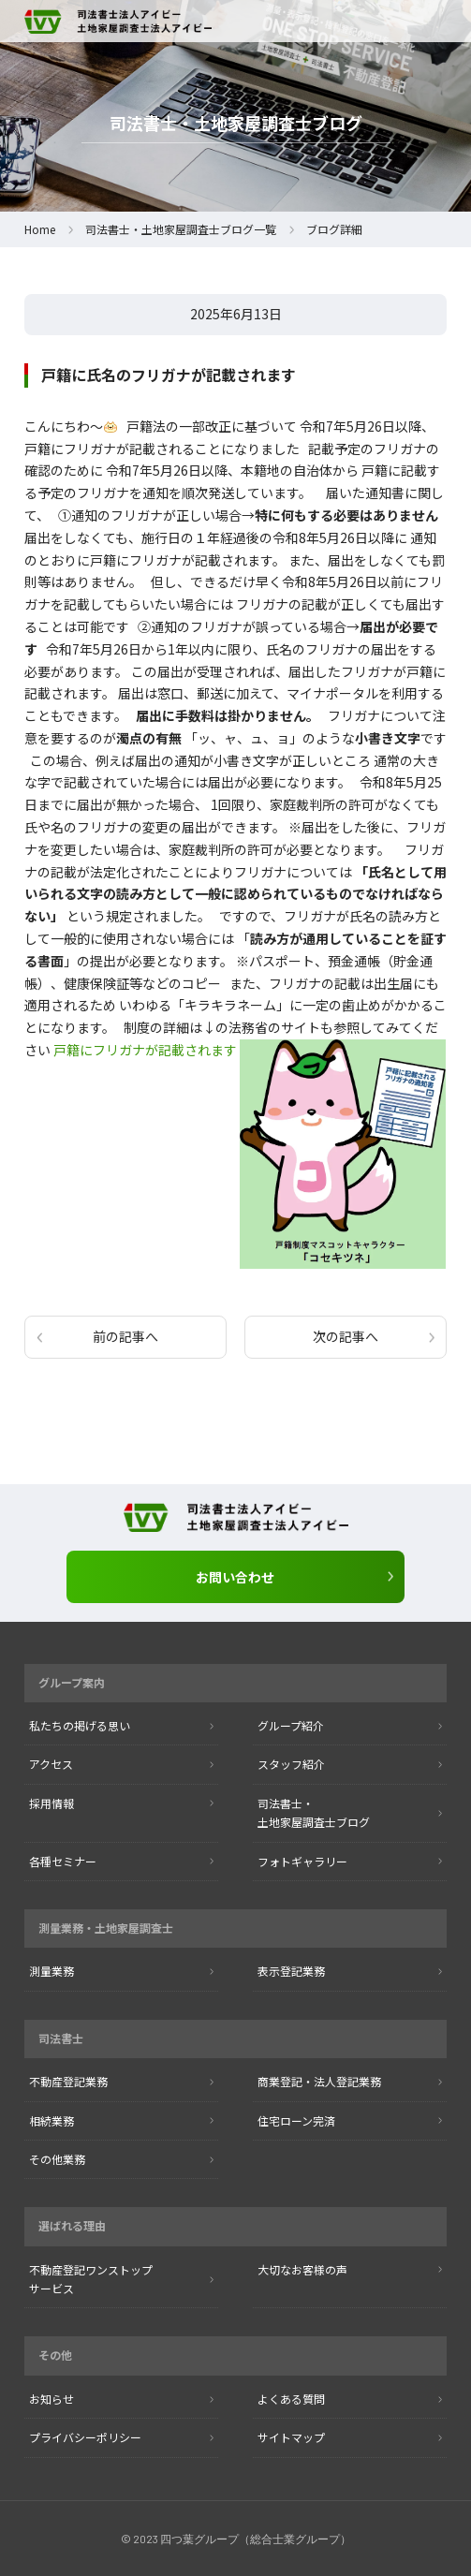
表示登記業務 (291, 1971)
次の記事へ (345, 1336)
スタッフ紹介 (291, 1764)
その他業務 (57, 2159)
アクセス (51, 1764)
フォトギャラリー (302, 1861)
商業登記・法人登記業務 (319, 2081)
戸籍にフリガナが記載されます (145, 1049)
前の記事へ (125, 1336)
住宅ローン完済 (296, 2120)
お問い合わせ (235, 1577)
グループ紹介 (291, 1725)
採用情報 (51, 1803)
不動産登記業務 (68, 2081)
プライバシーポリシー (85, 2437)
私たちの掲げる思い (79, 1725)
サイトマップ (291, 2437)
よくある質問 (291, 2399)
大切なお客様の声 (302, 2269)
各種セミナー (62, 1861)
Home (39, 229)
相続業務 (51, 2120)
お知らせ (51, 2399)
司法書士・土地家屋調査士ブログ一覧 (180, 229)
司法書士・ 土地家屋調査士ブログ (314, 1812)
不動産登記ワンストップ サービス (91, 2278)
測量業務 (51, 1971)
